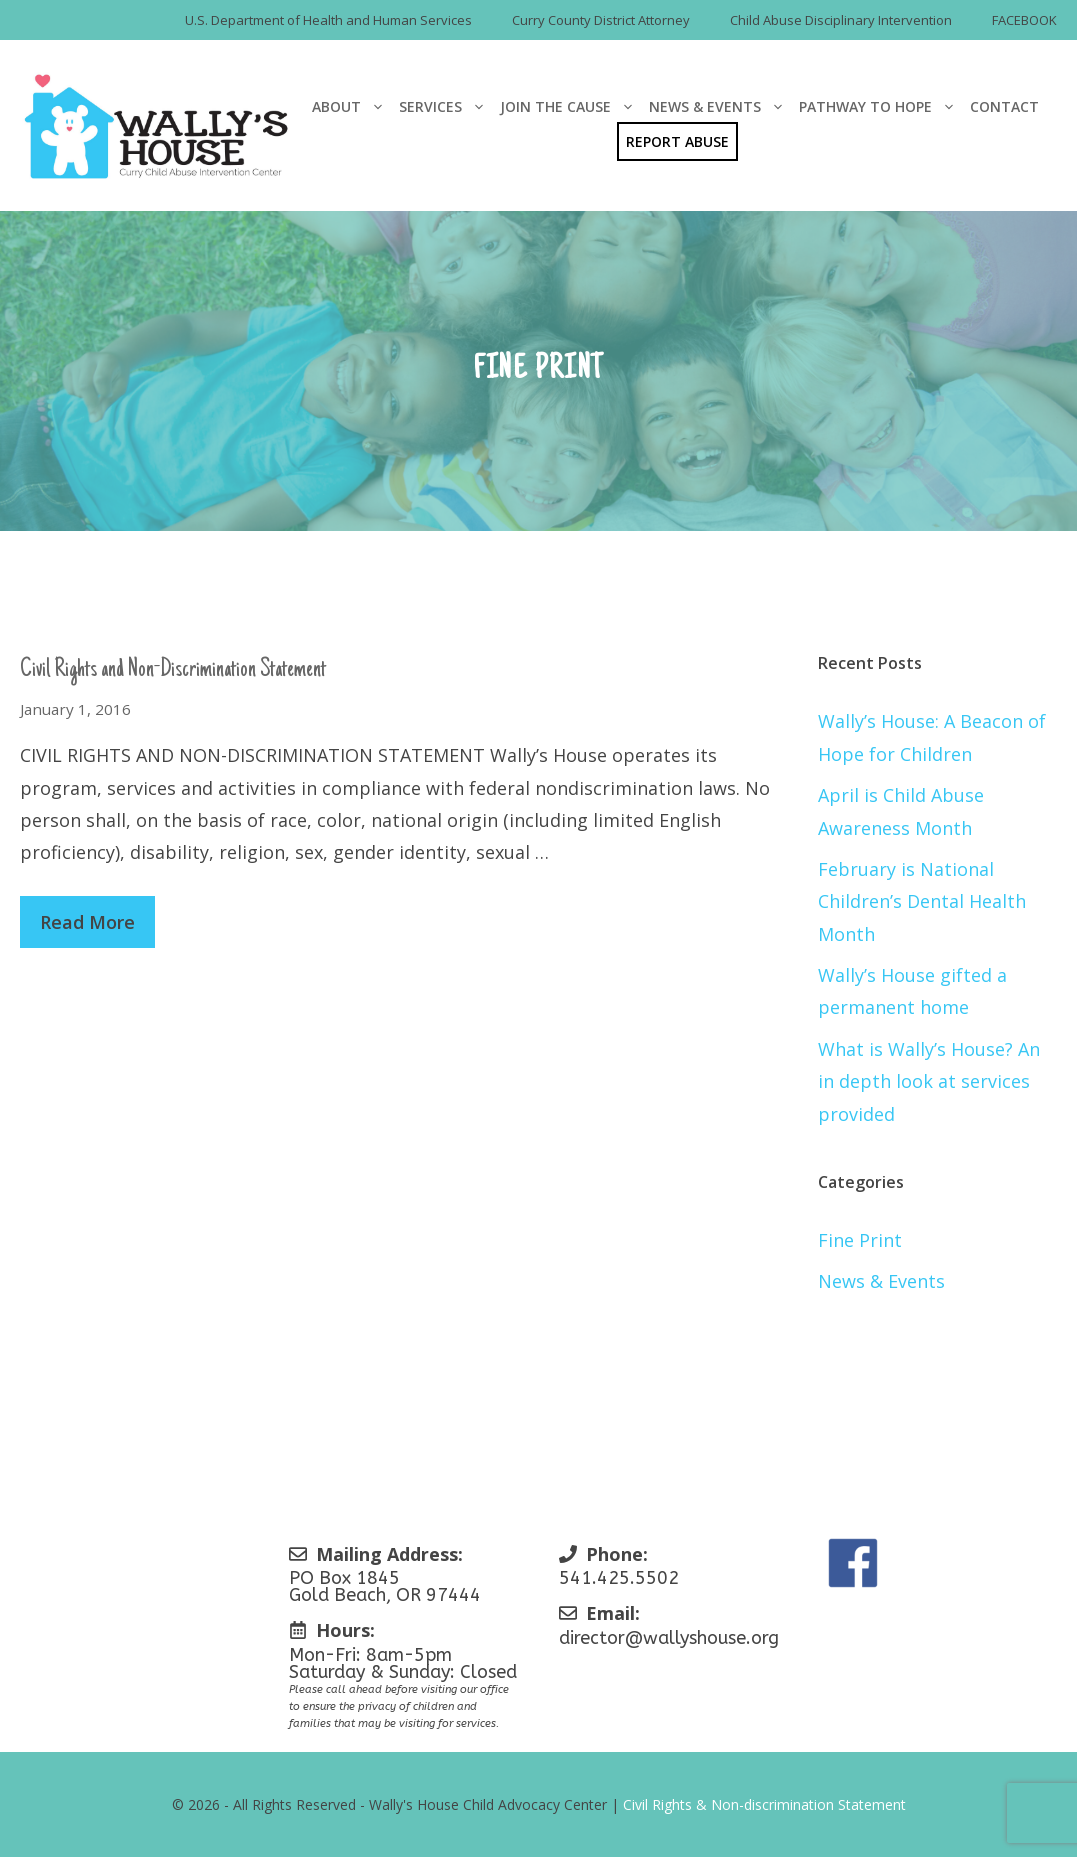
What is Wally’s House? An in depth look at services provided (929, 1081)
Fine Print (860, 1240)
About (352, 107)
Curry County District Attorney (601, 20)
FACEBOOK (1024, 20)
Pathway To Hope (881, 107)
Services (446, 107)
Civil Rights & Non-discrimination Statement (764, 1804)
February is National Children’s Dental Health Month (922, 901)
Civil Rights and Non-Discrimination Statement (173, 670)
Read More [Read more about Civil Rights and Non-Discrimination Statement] (87, 922)
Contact (1004, 106)
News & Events (720, 107)
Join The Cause (571, 107)
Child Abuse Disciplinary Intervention (841, 20)
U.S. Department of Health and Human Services (328, 20)
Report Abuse (677, 141)
